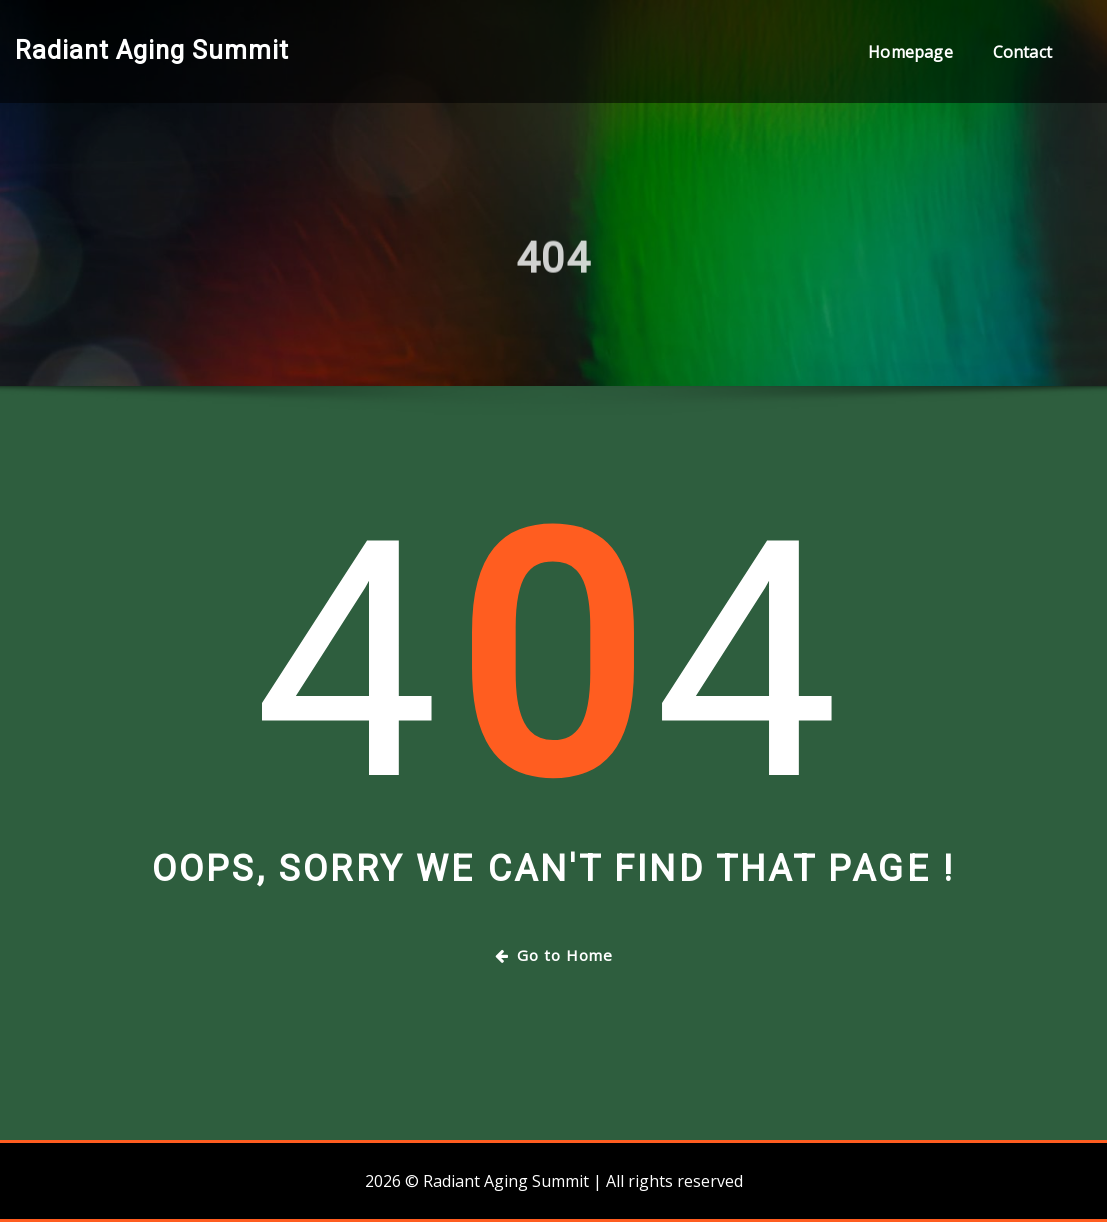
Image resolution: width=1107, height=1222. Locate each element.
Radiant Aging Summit (152, 50)
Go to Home (554, 955)
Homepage (910, 52)
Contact (1022, 52)
